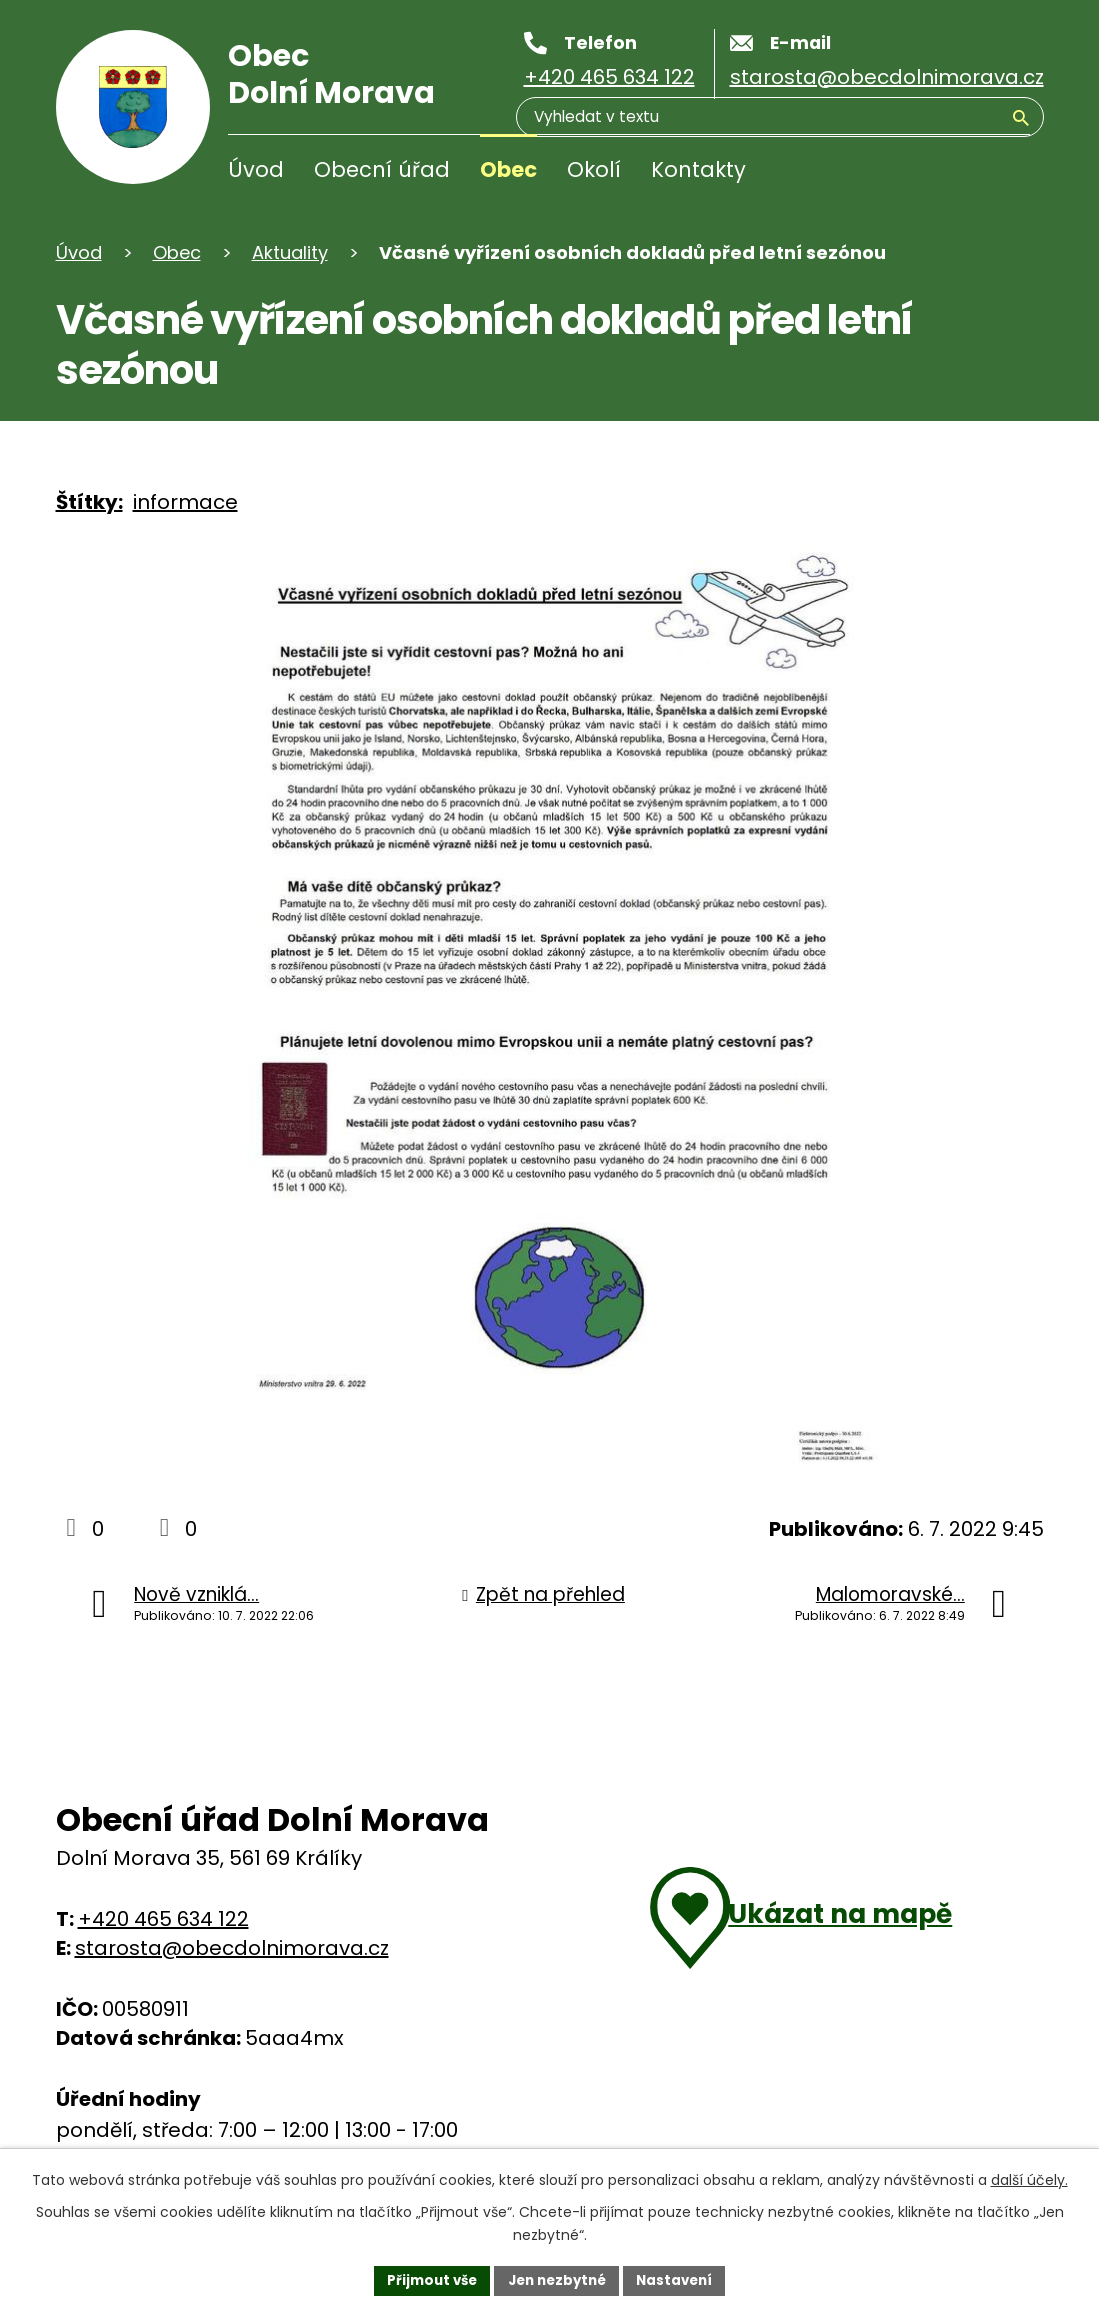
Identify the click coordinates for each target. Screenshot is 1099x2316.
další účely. (1029, 2178)
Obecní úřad (382, 169)
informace (185, 502)
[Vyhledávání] (934, 174)
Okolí (594, 169)
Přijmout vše (425, 2279)
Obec (508, 169)
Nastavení (682, 2279)
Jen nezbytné (557, 2279)
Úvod (256, 169)
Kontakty (698, 169)
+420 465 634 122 (163, 1919)
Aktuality (290, 252)
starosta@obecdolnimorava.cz (232, 1948)
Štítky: (89, 502)
